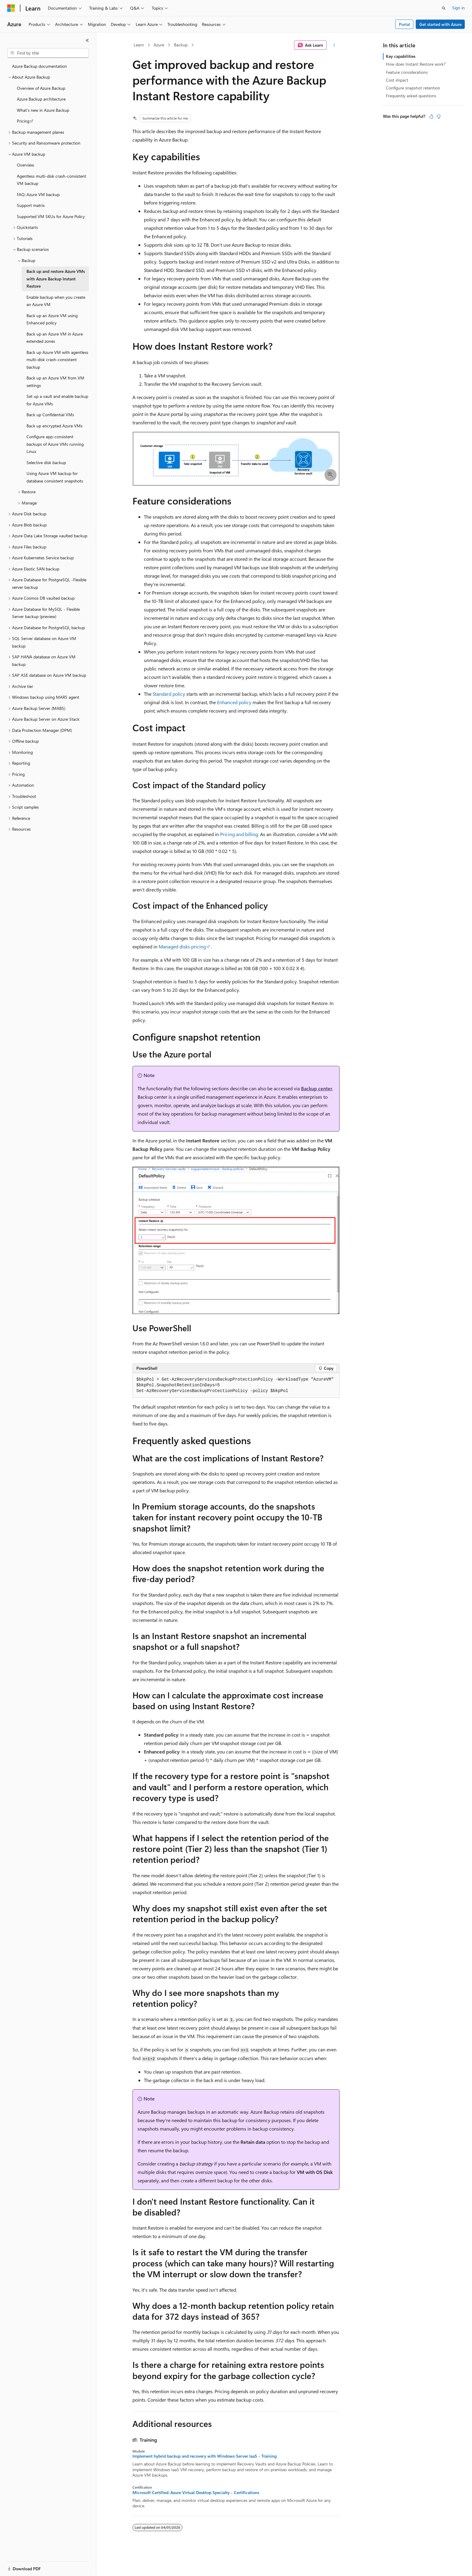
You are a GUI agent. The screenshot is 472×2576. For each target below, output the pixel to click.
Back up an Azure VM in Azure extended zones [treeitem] (54, 337)
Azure (159, 45)
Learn (139, 45)
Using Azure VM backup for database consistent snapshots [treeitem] (54, 477)
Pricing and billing (239, 834)
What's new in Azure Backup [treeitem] (43, 110)
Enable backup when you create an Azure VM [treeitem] (55, 301)
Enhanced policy (234, 702)
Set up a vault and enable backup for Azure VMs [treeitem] (57, 400)
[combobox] (48, 53)
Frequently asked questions (411, 95)
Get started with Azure (440, 24)
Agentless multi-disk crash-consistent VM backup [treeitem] (51, 179)
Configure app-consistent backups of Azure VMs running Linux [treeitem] (55, 444)
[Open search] (444, 8)
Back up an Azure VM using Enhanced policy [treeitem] (52, 319)
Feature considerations (407, 72)
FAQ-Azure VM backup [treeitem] (38, 194)
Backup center (316, 1088)
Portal (404, 24)
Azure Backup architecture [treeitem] (41, 99)
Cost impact (397, 80)
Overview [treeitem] (25, 165)
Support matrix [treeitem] (31, 205)
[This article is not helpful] (438, 116)
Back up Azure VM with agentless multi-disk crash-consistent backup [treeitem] (57, 359)
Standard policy (169, 694)
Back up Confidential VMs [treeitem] (50, 414)
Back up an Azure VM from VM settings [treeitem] (55, 381)
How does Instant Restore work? (416, 64)
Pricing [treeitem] (23, 121)
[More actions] (334, 45)
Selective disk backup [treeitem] (46, 462)
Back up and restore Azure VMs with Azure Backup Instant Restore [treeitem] (55, 278)
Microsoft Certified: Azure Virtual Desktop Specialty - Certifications (195, 2492)
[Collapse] (87, 40)
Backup (181, 45)
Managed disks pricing (182, 946)
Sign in (458, 8)
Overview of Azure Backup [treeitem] (41, 88)
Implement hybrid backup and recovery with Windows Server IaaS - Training (204, 2456)
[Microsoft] (11, 8)
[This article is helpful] (431, 116)
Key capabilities (400, 56)
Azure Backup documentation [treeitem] (39, 66)
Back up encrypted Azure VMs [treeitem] (54, 426)
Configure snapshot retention (413, 88)
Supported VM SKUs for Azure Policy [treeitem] (51, 216)
